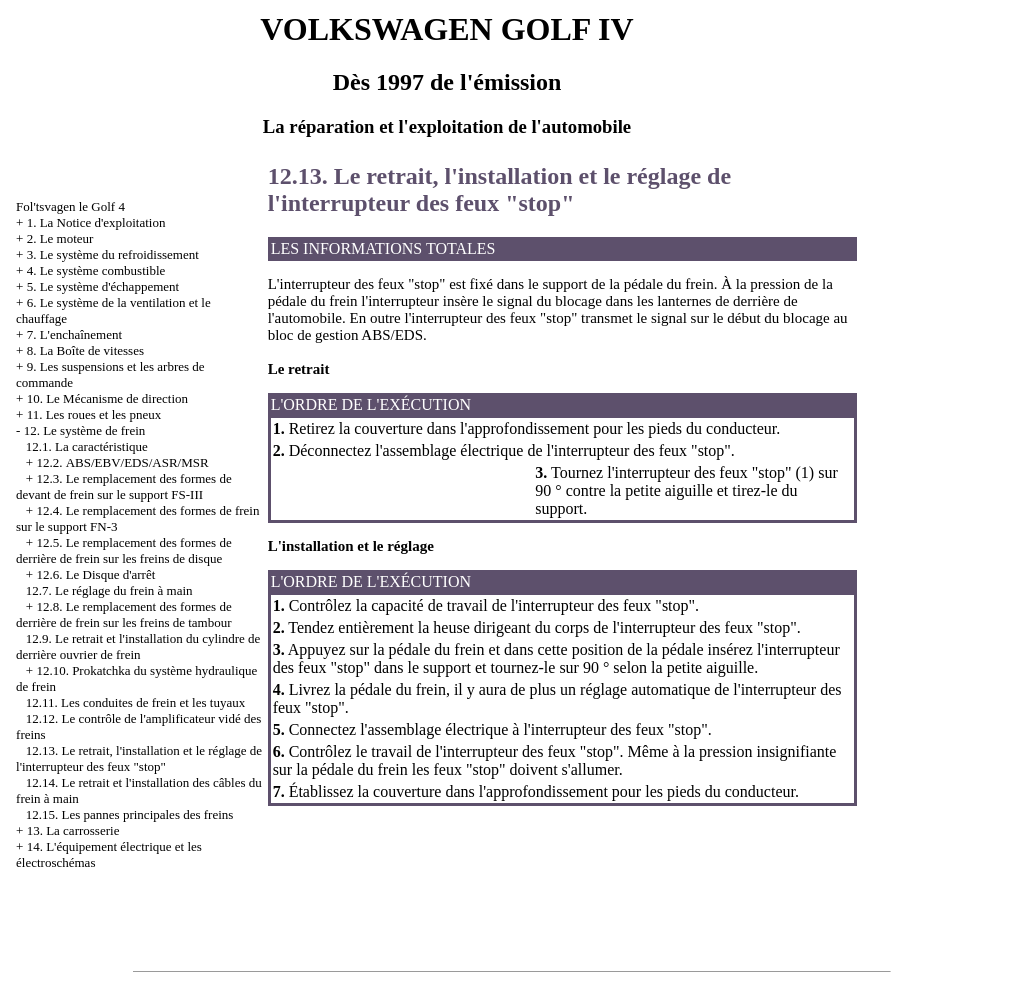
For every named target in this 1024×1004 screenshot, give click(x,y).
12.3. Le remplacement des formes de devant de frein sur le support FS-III (124, 486)
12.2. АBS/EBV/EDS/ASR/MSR (122, 462)
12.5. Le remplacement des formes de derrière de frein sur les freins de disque (124, 550)
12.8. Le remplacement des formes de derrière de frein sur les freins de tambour (124, 614)
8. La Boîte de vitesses (85, 350)
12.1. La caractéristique (87, 446)
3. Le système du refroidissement (113, 254)
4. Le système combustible (96, 270)
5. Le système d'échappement (103, 286)
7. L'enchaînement (74, 334)
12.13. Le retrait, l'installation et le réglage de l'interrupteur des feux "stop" (139, 758)
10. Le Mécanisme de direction (107, 398)
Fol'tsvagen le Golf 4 (70, 206)
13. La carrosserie (73, 830)
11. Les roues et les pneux (94, 414)
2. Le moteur (60, 238)
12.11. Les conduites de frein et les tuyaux (135, 702)
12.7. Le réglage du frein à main (109, 590)
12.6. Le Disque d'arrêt (95, 574)
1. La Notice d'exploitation (96, 222)
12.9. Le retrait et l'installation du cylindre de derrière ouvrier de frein (138, 646)
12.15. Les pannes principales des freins (130, 814)
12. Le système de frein (85, 430)
